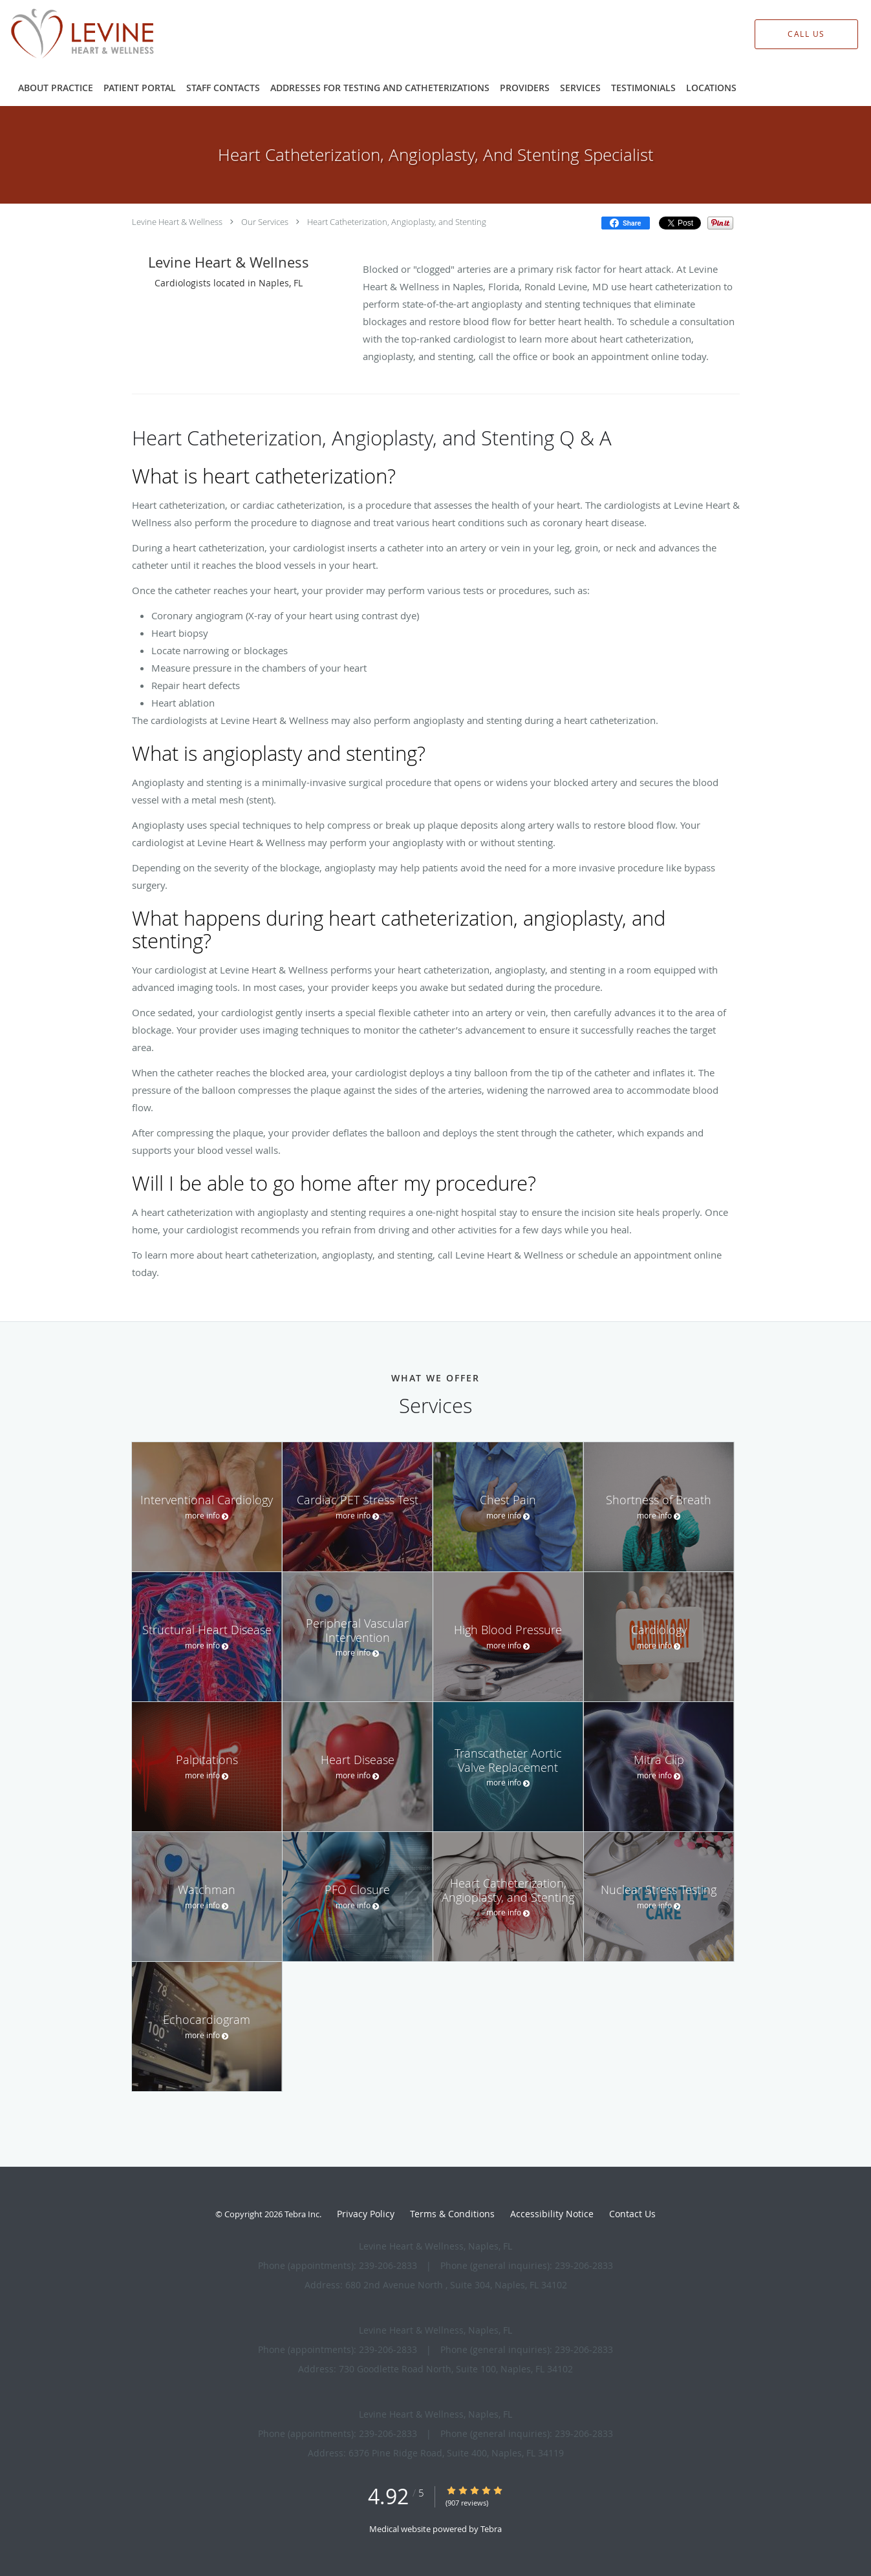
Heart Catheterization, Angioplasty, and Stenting (396, 222)
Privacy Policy (365, 2214)
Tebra (491, 2529)
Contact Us (632, 2214)
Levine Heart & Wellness (177, 222)
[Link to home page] (62, 34)
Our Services (264, 222)
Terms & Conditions (452, 2214)
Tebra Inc (302, 2214)
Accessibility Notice (552, 2214)
